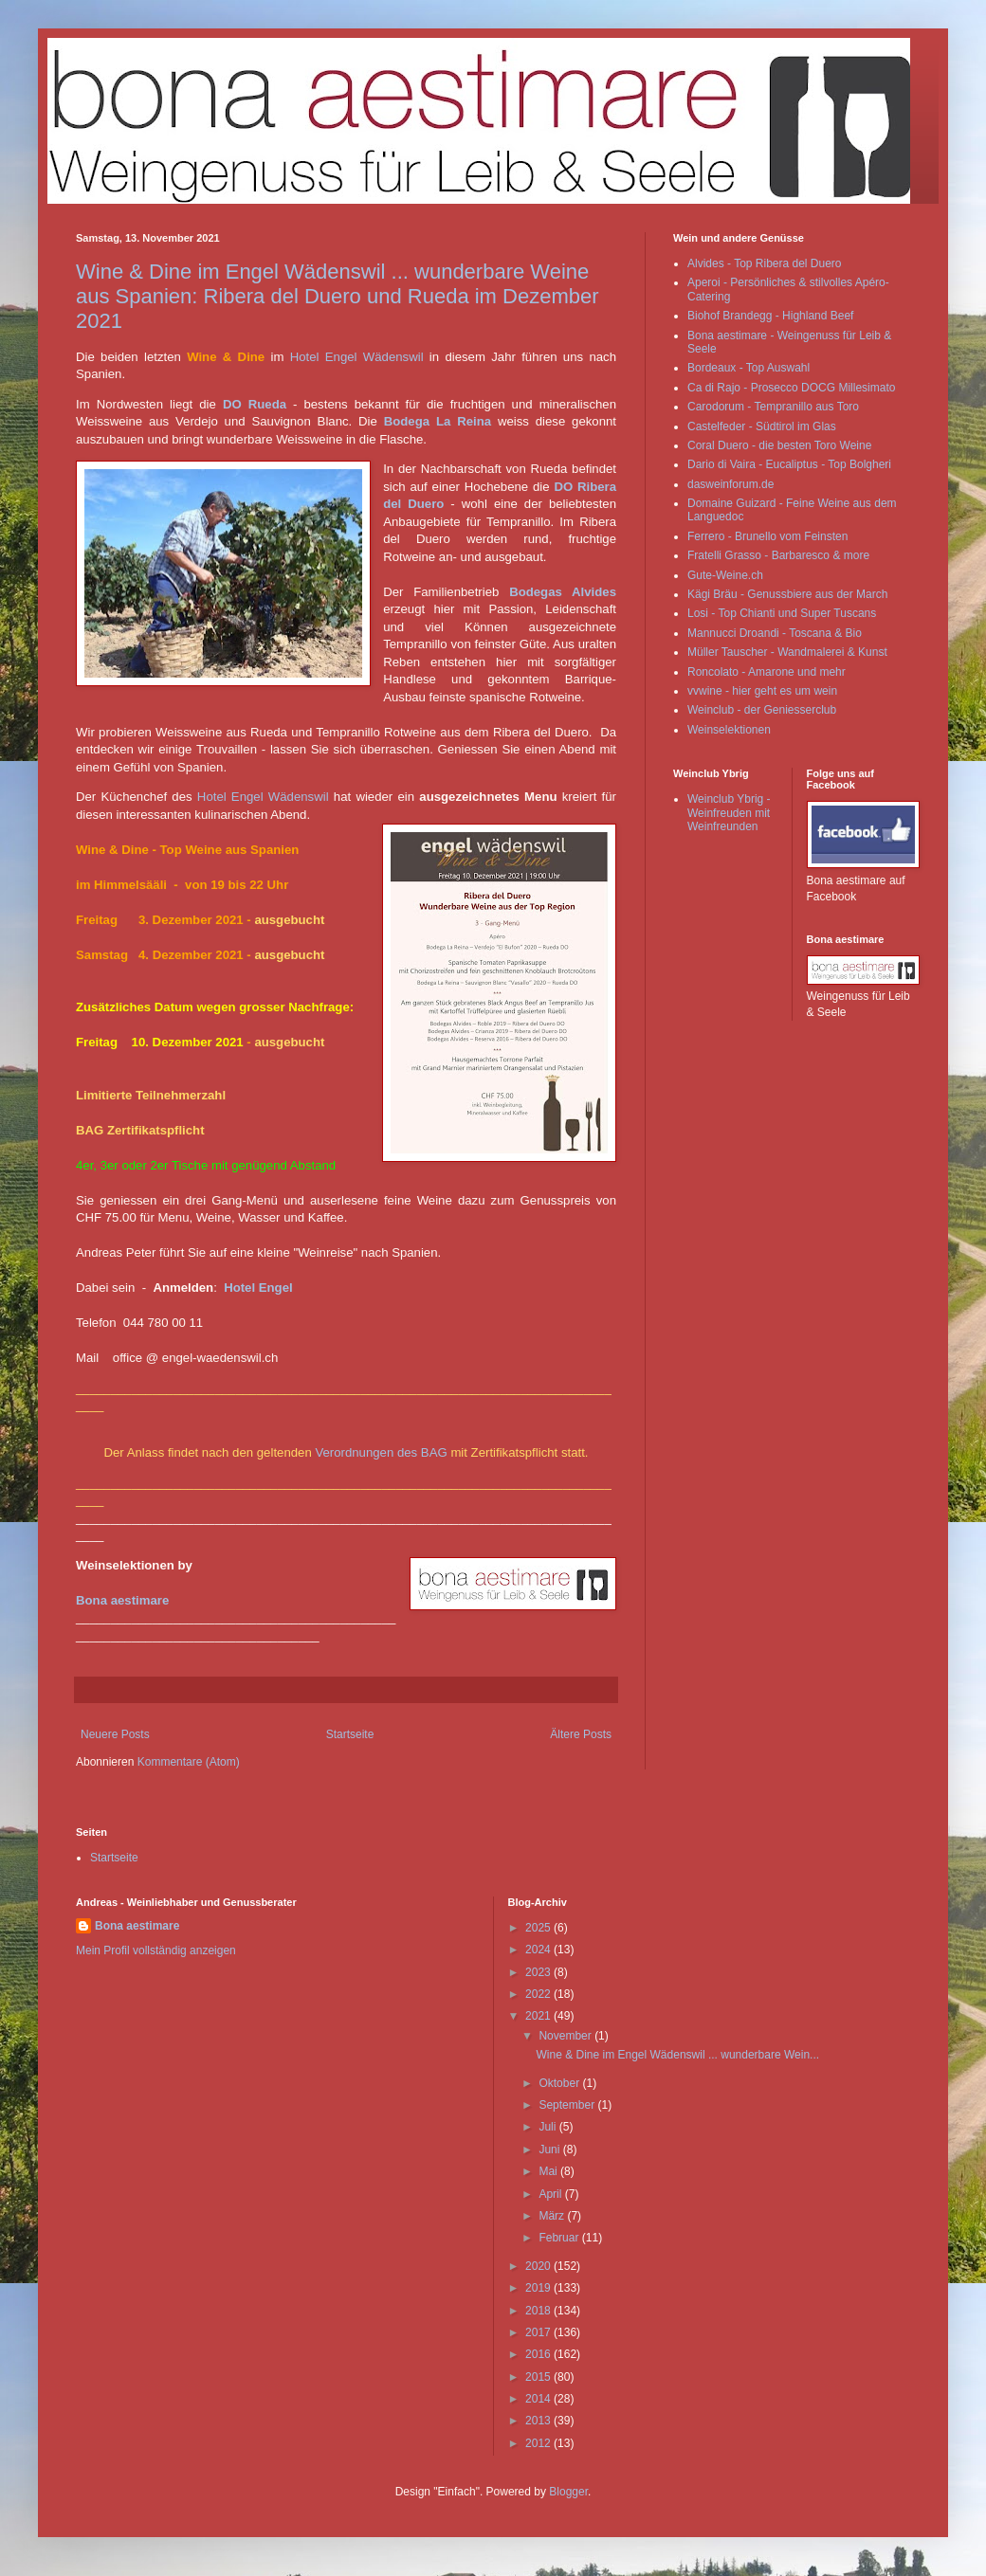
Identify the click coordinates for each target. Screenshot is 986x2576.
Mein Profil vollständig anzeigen (156, 1950)
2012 (539, 2443)
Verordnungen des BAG (381, 1452)
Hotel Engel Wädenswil (357, 357)
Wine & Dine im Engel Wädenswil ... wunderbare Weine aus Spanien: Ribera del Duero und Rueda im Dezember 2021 (337, 296)
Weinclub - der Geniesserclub (761, 710)
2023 (539, 1972)
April (551, 2194)
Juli (548, 2126)
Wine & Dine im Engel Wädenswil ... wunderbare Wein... (677, 2054)
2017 (539, 2332)
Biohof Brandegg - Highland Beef (770, 315)
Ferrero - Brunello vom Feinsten (767, 536)
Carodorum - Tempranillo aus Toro (773, 406)
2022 (539, 1994)
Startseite (350, 1734)
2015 (539, 2377)
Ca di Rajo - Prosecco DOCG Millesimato (791, 387)
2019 (539, 2288)
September (568, 2105)
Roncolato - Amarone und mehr (766, 672)
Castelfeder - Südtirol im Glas (761, 426)
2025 (539, 1927)
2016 (539, 2354)
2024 (539, 1949)
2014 (539, 2398)
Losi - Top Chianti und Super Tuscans (781, 613)
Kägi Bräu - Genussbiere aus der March (787, 594)
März (553, 2215)
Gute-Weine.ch (725, 575)
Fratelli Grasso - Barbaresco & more (778, 555)
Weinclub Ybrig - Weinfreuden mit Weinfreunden (729, 812)
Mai (549, 2171)
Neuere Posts (115, 1734)
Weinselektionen (729, 729)
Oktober (560, 2083)
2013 (539, 2420)
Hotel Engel (258, 1287)
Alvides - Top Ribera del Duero (764, 263)
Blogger (568, 2491)
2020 (539, 2266)
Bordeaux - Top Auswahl (748, 367)
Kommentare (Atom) (188, 1762)
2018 (539, 2310)
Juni (550, 2149)
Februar (560, 2237)
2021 (539, 2016)
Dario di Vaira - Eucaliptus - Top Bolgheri (789, 464)
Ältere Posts (581, 1734)
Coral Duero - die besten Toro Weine (779, 445)
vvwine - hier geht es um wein (762, 691)
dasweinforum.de (730, 484)
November (566, 2035)
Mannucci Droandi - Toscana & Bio (774, 633)
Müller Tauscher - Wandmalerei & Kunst (787, 652)
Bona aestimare (122, 1600)
